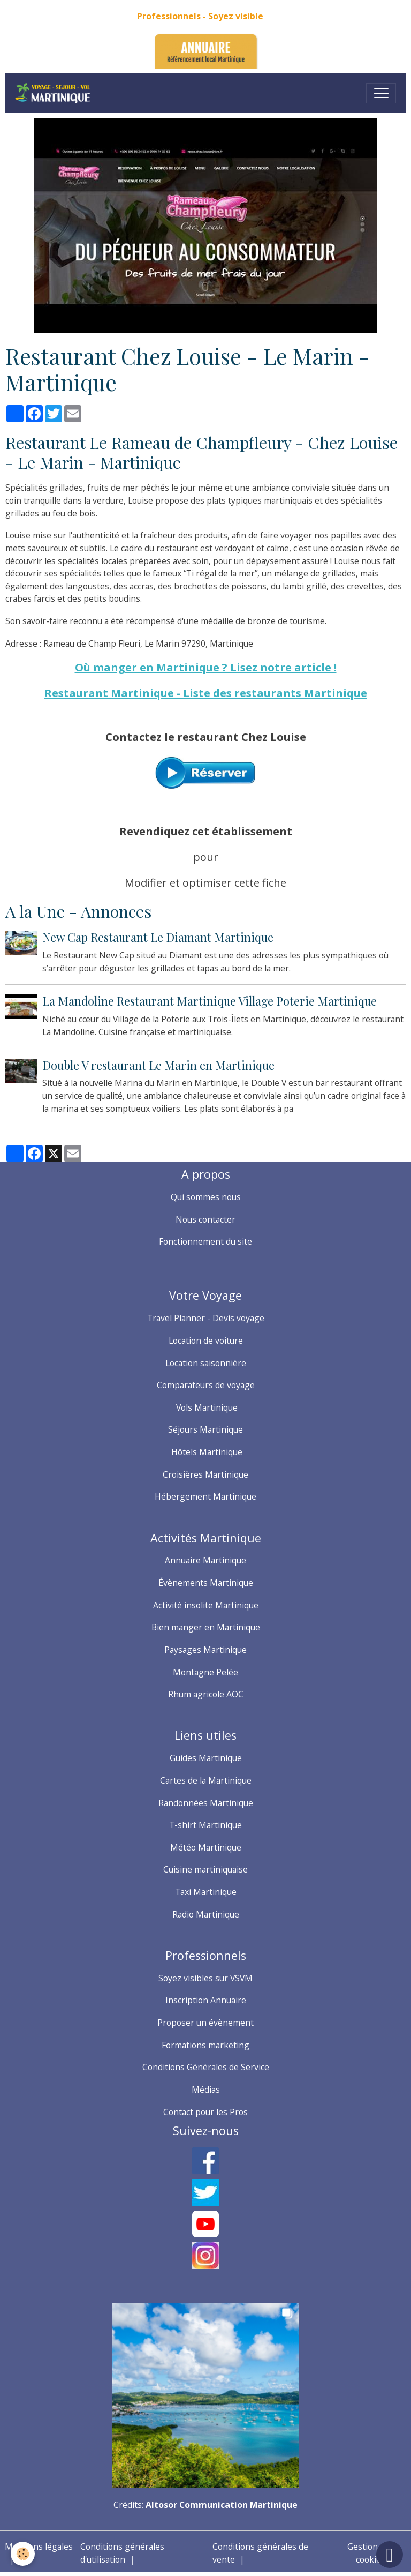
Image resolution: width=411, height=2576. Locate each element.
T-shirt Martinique (205, 1825)
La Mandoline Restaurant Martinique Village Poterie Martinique (209, 1000)
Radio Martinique (205, 1914)
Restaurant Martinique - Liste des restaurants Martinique (205, 693)
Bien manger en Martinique (205, 1627)
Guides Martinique (206, 1758)
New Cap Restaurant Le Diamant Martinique (157, 937)
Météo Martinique (205, 1847)
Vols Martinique (206, 1407)
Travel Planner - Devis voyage (205, 1318)
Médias (206, 2089)
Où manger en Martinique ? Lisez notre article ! (206, 667)
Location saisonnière (205, 1363)
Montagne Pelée (205, 1672)
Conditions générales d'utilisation (122, 2553)
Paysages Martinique (205, 1650)
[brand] (55, 93)
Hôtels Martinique (205, 1452)
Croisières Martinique (205, 1474)
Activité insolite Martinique (205, 1605)
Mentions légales (39, 2546)
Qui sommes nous (206, 1197)
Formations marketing (205, 2045)
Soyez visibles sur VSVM (205, 1978)
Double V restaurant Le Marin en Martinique (158, 1065)
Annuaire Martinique (205, 1560)
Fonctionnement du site (205, 1241)
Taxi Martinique (206, 1892)
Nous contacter (205, 1219)
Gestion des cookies (370, 2553)
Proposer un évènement (205, 2022)
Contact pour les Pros (205, 2112)
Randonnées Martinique (205, 1803)
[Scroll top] (389, 2554)
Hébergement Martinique (205, 1496)
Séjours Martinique (205, 1429)
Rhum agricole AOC (205, 1694)
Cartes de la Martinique (206, 1780)
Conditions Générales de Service (205, 2067)
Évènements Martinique (205, 1583)
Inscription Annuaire (205, 2000)
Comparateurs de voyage (206, 1385)
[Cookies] (23, 2554)
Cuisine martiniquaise (205, 1869)
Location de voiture (206, 1340)
